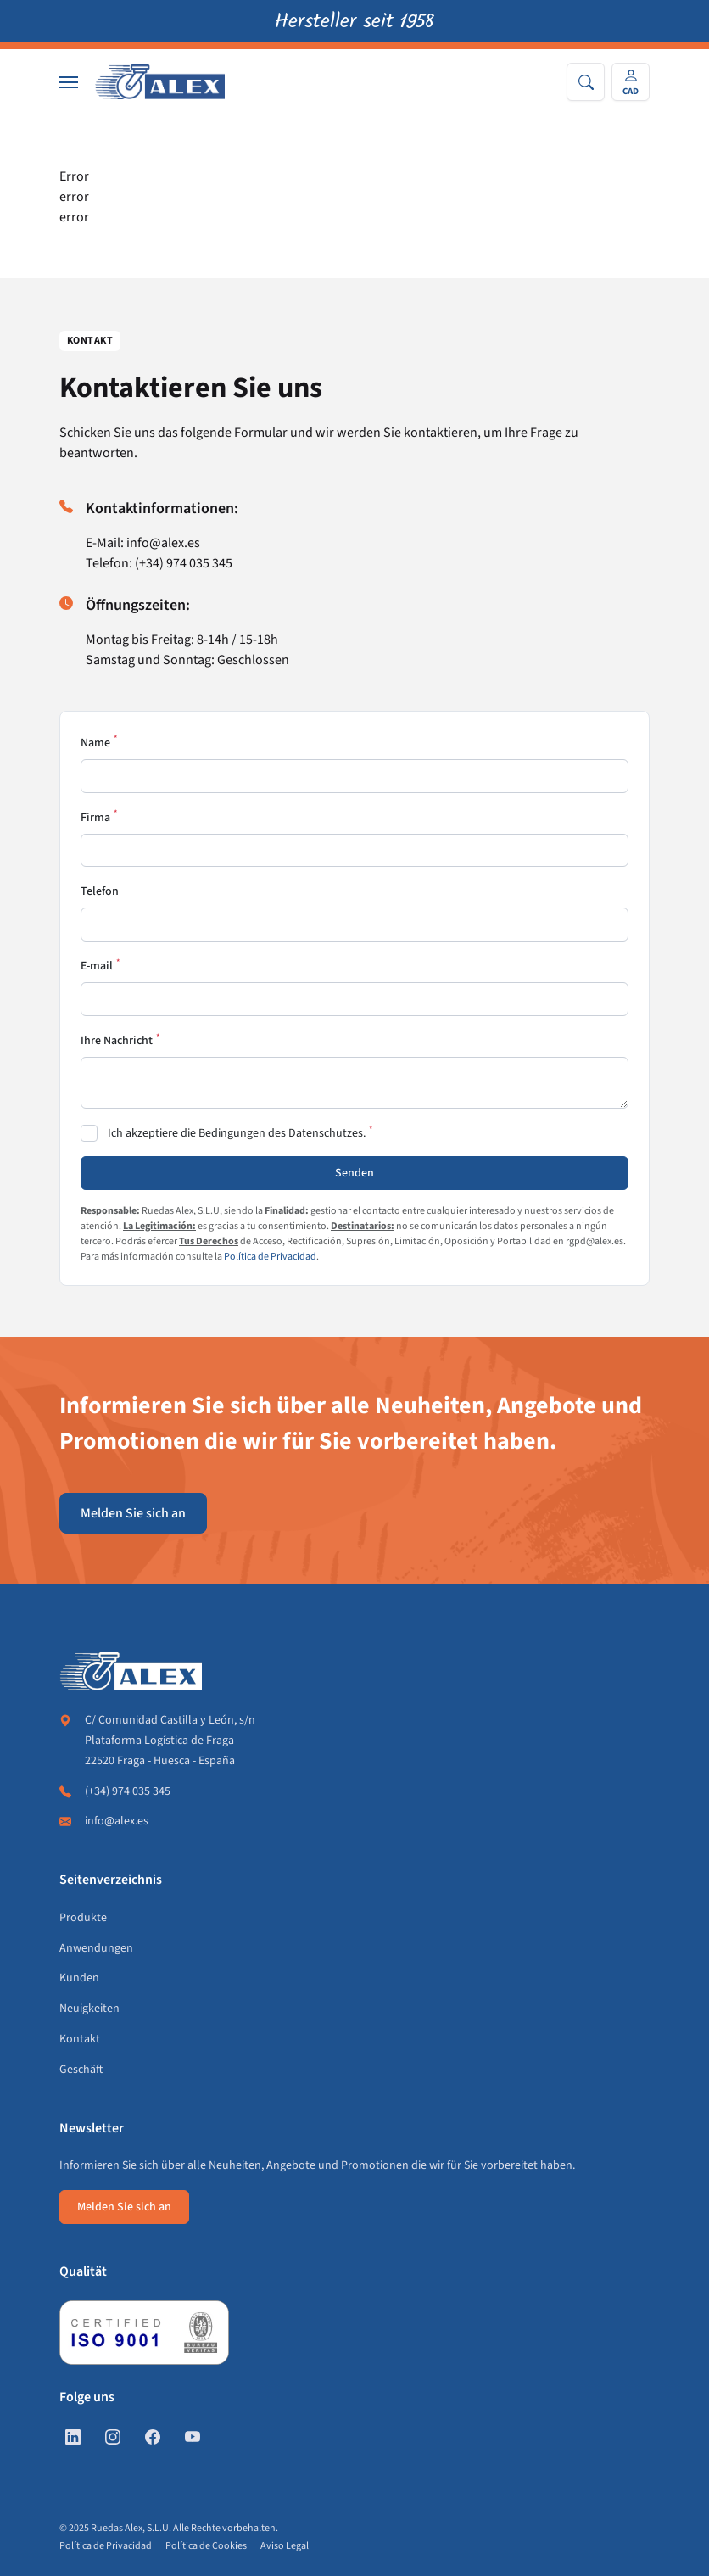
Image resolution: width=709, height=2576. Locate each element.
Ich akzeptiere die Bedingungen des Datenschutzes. (237, 1133)
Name (95, 743)
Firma (95, 817)
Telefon (100, 891)
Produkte (83, 1917)
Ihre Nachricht (117, 1040)
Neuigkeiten (89, 2008)
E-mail (97, 966)
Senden (354, 1173)
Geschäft (81, 2069)
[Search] (586, 82)
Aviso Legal (284, 2546)
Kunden (79, 1978)
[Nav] (68, 82)
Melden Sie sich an (133, 1513)
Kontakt (79, 2039)
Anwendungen (96, 1948)
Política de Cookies (206, 2546)
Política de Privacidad (270, 1256)
